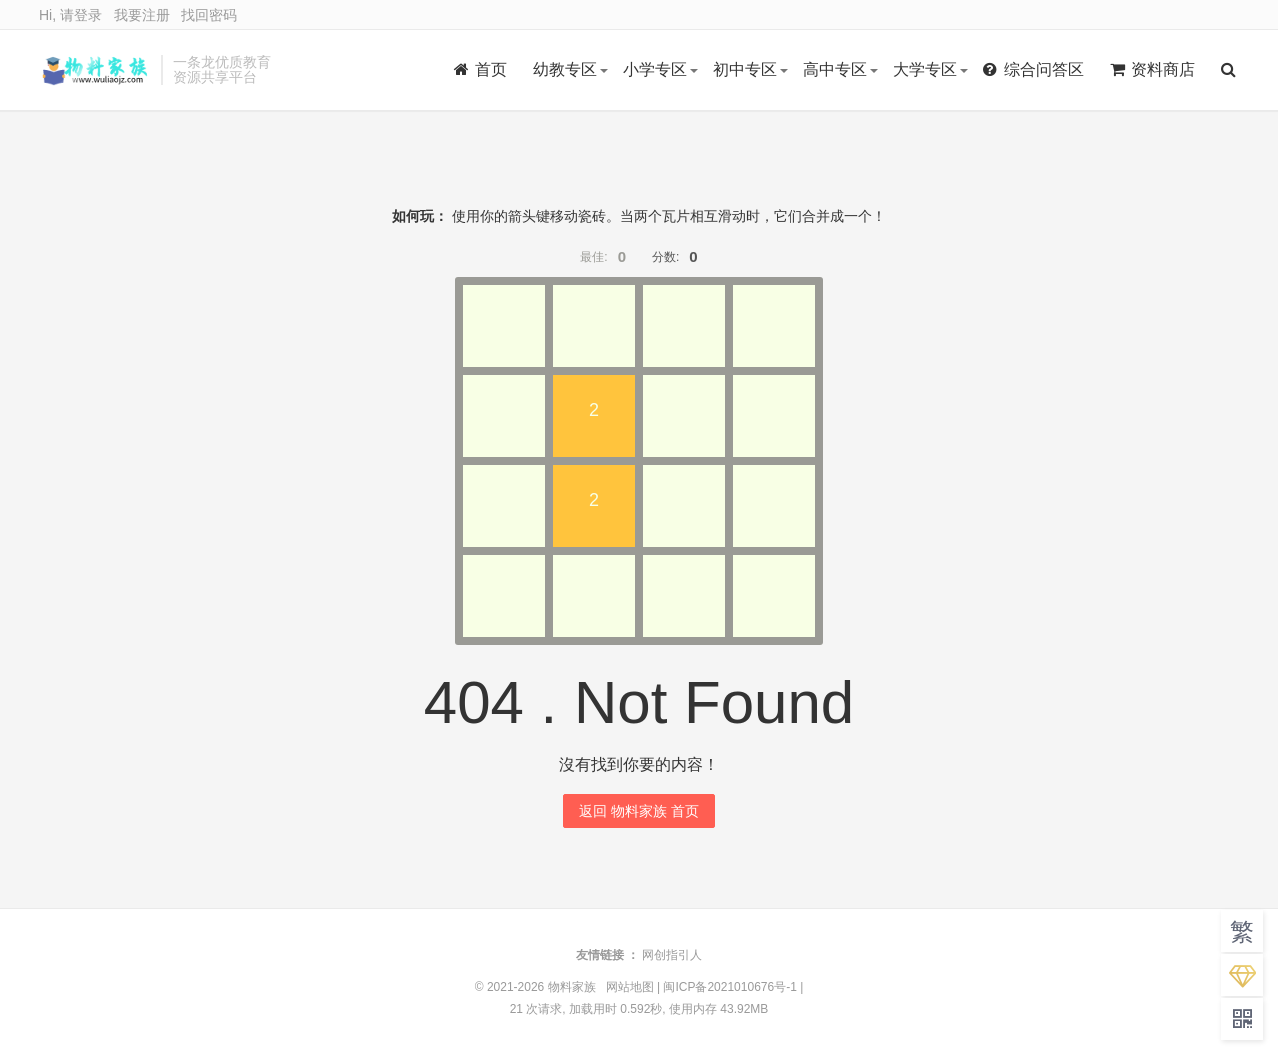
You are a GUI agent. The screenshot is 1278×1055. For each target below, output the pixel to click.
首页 (480, 69)
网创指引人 (672, 955)
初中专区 (745, 69)
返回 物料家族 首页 (639, 811)
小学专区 (655, 69)
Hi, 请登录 (70, 15)
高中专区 (835, 69)
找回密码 (209, 15)
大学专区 (925, 69)
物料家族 (95, 70)
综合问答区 (1033, 69)
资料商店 (1152, 69)
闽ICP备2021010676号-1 (729, 987)
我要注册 (142, 15)
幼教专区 (565, 69)
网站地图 (630, 987)
